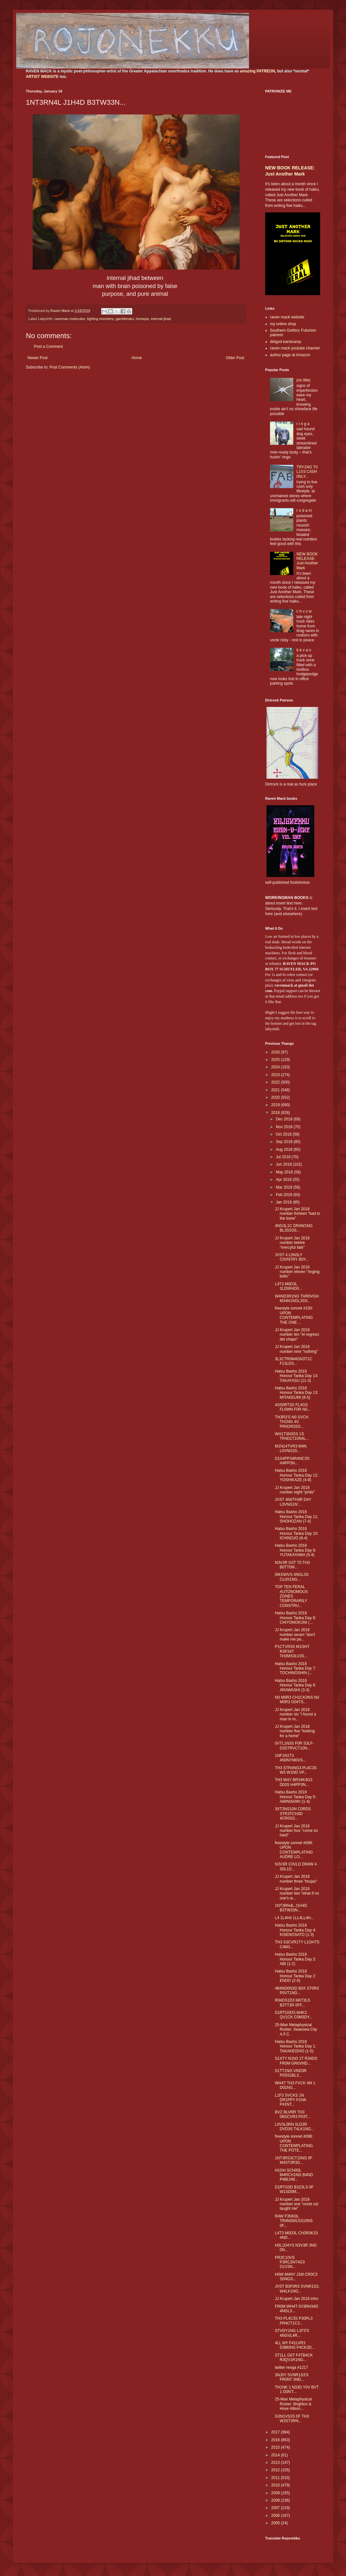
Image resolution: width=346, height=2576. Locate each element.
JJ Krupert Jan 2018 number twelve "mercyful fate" (292, 1243)
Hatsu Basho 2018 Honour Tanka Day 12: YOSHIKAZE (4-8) (296, 1475)
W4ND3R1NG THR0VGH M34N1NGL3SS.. (297, 1298)
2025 (276, 1059)
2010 (276, 2485)
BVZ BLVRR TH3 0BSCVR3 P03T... (292, 2114)
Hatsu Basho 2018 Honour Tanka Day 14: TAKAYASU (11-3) (296, 1376)
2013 (276, 2462)
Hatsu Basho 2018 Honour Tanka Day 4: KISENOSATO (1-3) (295, 1930)
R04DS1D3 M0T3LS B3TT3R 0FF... (292, 2002)
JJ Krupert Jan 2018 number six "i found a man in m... (295, 1714)
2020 (276, 1097)
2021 (276, 1090)
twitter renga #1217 (291, 2367)
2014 (276, 2455)
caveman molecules (69, 319)
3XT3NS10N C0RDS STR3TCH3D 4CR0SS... (293, 1814)
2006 (276, 2515)
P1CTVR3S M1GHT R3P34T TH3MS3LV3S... (292, 1651)
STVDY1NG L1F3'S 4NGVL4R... (292, 2332)
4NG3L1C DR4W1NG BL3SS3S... (294, 1228)
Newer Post (37, 358)
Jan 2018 (284, 1202)
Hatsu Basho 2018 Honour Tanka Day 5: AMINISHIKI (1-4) (295, 1797)
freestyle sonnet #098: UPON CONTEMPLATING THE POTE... (294, 2143)
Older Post (235, 358)
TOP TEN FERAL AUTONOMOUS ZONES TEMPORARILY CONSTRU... (291, 1596)
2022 (276, 1082)
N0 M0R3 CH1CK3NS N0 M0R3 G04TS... (297, 1699)
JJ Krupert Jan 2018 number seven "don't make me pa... (295, 1634)
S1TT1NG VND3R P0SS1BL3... (291, 2073)
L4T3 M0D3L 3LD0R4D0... (288, 1286)
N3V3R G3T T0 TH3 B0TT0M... (292, 1564)
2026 (276, 1052)
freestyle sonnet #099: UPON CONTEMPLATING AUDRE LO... (294, 1850)
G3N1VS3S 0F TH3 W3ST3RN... (292, 2418)
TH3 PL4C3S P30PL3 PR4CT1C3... (294, 2320)
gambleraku (124, 319)
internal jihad (161, 319)
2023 (276, 1075)
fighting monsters (100, 319)
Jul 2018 (284, 1157)
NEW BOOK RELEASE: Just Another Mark (307, 561)
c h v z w (304, 611)
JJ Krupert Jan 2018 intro (296, 2298)
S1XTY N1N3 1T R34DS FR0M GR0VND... (296, 2060)
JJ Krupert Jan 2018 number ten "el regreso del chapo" (297, 1334)
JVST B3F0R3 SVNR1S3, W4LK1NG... (297, 2288)
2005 (276, 2523)
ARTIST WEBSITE (42, 76)
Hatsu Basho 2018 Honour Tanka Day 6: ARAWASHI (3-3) (295, 1685)
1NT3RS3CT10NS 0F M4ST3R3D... (293, 2160)
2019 (276, 1105)
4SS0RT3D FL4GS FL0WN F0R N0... (292, 1407)
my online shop (283, 324)
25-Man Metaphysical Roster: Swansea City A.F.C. (296, 2029)
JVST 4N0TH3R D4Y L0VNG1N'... (293, 1501)
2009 (276, 2493)
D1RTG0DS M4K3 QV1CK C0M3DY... (293, 2014)
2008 (276, 2500)
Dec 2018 (285, 1119)
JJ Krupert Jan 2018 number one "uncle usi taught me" (296, 2204)
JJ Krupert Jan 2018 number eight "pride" (295, 1489)
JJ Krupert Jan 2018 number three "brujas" (296, 1878)
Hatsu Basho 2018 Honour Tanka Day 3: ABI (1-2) (295, 1959)
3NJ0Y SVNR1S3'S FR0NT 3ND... (291, 2377)
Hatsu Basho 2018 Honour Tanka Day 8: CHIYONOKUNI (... (295, 1618)
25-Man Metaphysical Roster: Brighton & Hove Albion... (293, 2404)
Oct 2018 (284, 1134)
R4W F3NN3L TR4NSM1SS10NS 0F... (294, 2221)
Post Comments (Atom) (69, 367)
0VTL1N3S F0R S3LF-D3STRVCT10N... (294, 1745)
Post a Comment (48, 346)
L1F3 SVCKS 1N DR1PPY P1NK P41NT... (290, 2100)
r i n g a (303, 424)
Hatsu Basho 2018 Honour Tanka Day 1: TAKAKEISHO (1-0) (295, 2046)
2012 (276, 2470)
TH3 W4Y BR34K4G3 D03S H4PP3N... (293, 1782)
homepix (142, 319)
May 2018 (285, 1172)
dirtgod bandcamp (285, 341)
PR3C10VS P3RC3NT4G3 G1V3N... (290, 2262)
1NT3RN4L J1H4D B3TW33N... (291, 1907)
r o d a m (304, 510)
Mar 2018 (284, 1187)
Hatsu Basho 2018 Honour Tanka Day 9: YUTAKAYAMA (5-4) (295, 1550)
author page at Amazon (290, 355)
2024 (276, 1067)
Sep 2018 (285, 1141)
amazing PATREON (257, 71)
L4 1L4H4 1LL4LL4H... (294, 1918)
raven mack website (287, 317)
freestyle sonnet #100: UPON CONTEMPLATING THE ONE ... (294, 1315)
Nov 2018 (285, 1127)
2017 (276, 2432)
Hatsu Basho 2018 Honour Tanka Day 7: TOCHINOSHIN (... (295, 1668)
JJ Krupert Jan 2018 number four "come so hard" (296, 1831)
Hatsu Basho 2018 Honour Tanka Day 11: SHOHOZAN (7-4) (296, 1516)
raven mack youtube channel (294, 348)
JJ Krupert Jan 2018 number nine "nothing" (296, 1348)
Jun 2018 (284, 1164)
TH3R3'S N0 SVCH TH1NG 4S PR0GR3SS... (291, 1422)
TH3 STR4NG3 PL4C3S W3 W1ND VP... (296, 1770)
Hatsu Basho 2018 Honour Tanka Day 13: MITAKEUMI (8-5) (296, 1393)
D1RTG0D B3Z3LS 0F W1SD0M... (294, 2189)
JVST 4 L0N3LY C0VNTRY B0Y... (292, 1257)
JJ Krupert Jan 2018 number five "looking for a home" (295, 1731)
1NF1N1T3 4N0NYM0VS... (290, 1757)
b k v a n (304, 650)
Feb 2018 (284, 1194)
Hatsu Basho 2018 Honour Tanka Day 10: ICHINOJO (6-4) (296, 1533)
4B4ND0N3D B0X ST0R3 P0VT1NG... (297, 1990)
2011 (276, 2477)
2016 (276, 2440)
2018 (276, 1112)
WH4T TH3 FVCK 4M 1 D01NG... (295, 2085)
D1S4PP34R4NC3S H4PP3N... (292, 1460)
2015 (276, 2447)
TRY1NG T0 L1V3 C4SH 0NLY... (307, 472)
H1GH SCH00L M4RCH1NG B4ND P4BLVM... (294, 2175)
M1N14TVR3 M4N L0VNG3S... (291, 1448)
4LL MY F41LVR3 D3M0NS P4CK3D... (295, 2345)
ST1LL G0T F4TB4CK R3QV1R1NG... (294, 2357)
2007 (276, 2508)
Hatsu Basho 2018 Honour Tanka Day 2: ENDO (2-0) (295, 1976)
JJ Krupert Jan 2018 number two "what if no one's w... (297, 1893)
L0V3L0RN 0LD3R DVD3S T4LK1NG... (294, 2126)
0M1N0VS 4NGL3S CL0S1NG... (291, 1576)
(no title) (303, 380)
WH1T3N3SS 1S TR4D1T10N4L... (292, 1436)
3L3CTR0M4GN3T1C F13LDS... (293, 1361)
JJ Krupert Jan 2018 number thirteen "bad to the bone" (297, 1214)
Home (137, 358)
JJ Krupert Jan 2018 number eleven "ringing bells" (297, 1272)
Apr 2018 (284, 1179)
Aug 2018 (285, 1149)
